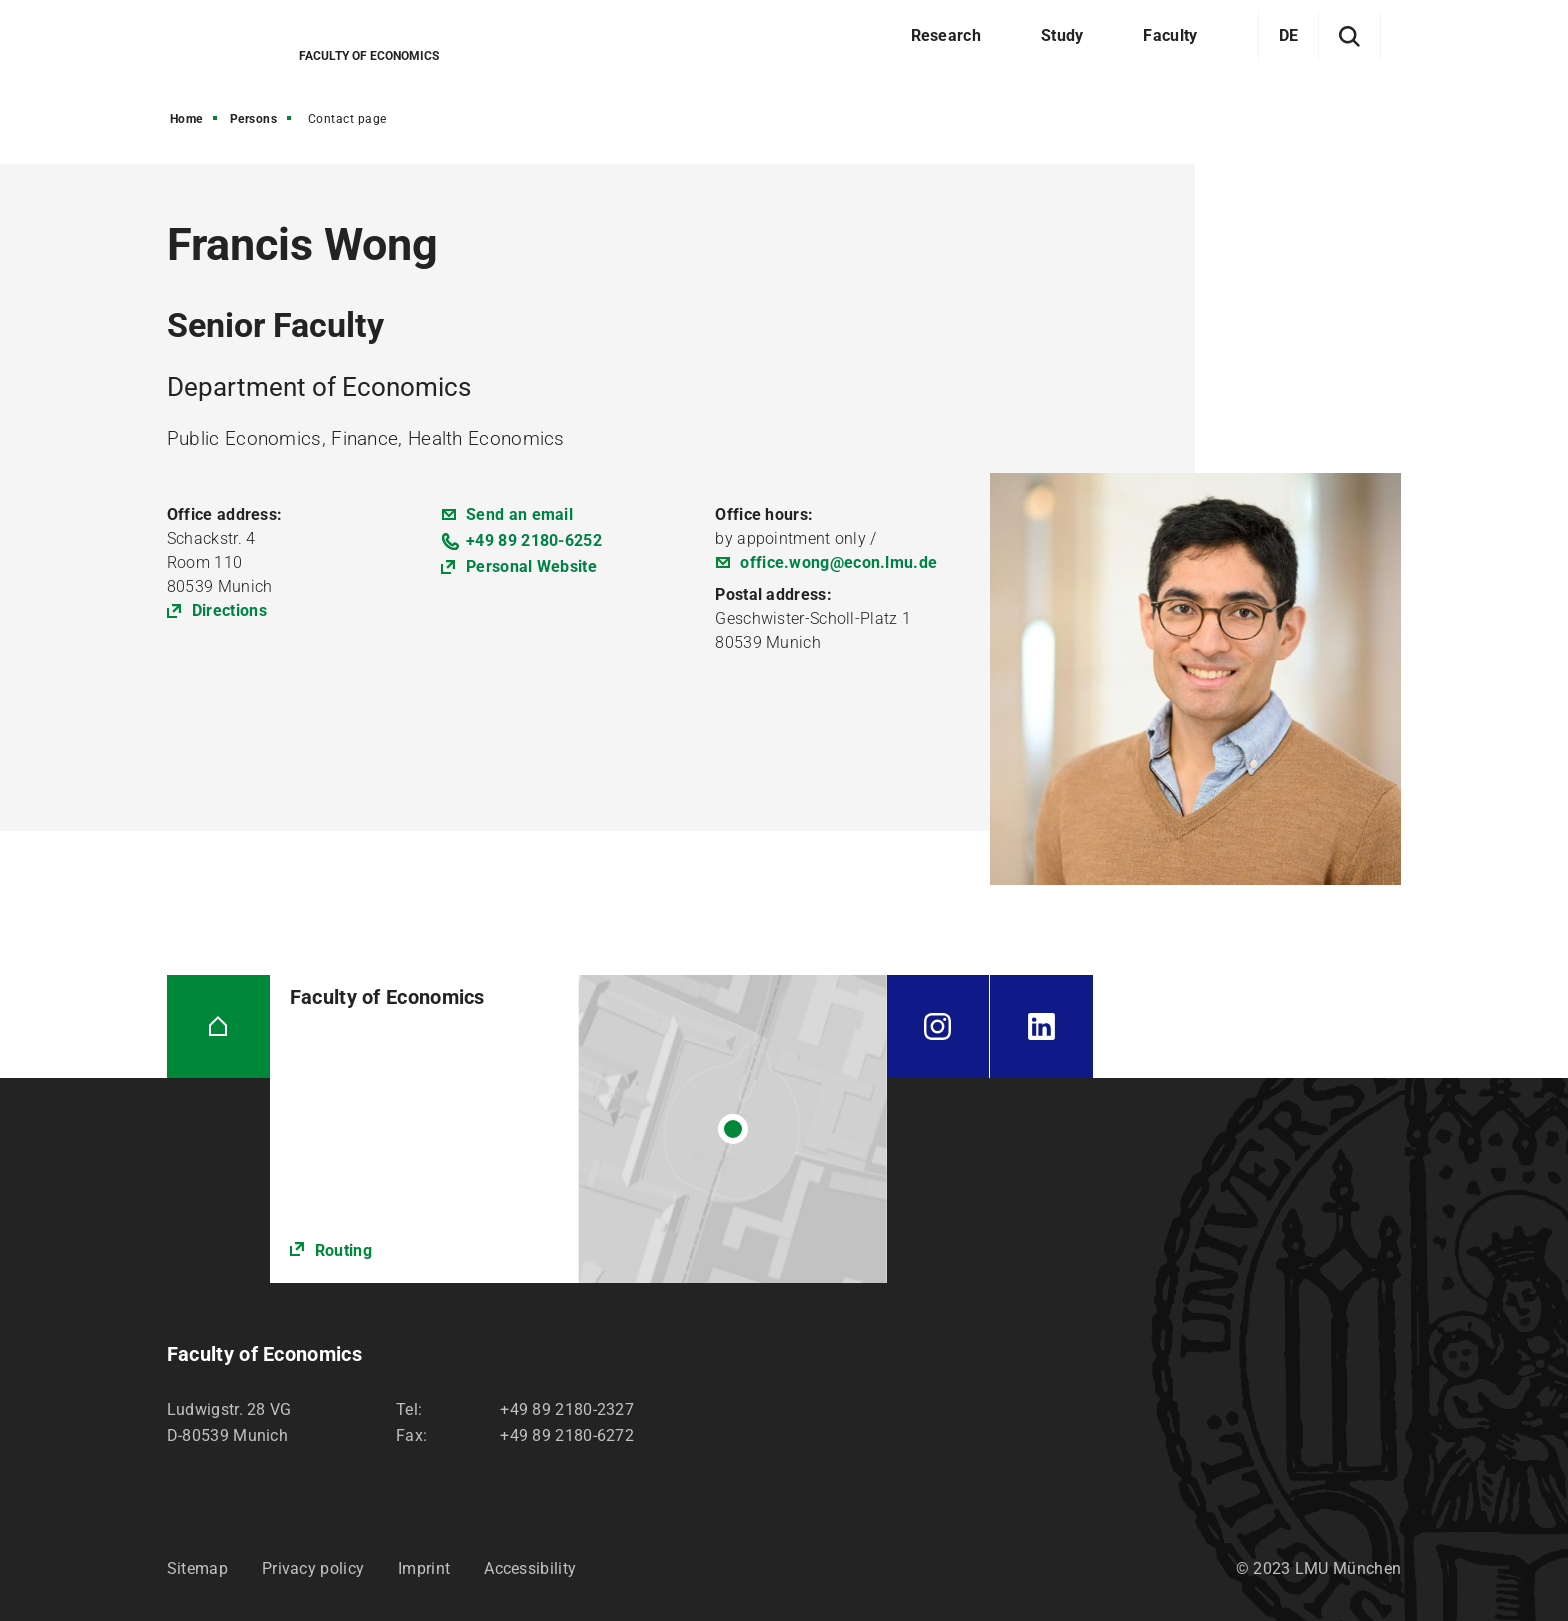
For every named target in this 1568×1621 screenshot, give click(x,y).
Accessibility (530, 1568)
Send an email (519, 514)
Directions (229, 610)
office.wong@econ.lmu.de (838, 562)
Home (186, 119)
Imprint (424, 1568)
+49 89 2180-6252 (534, 540)
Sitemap (197, 1568)
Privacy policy (313, 1568)
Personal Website (531, 566)
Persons (254, 119)
